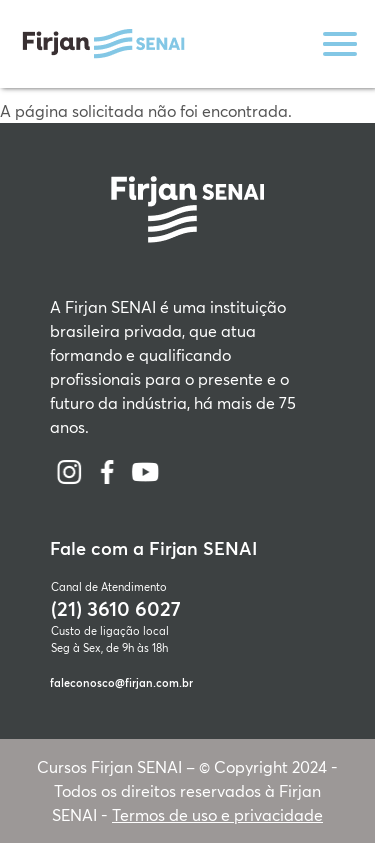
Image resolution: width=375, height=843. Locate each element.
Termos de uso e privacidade (217, 814)
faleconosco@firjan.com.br (121, 682)
